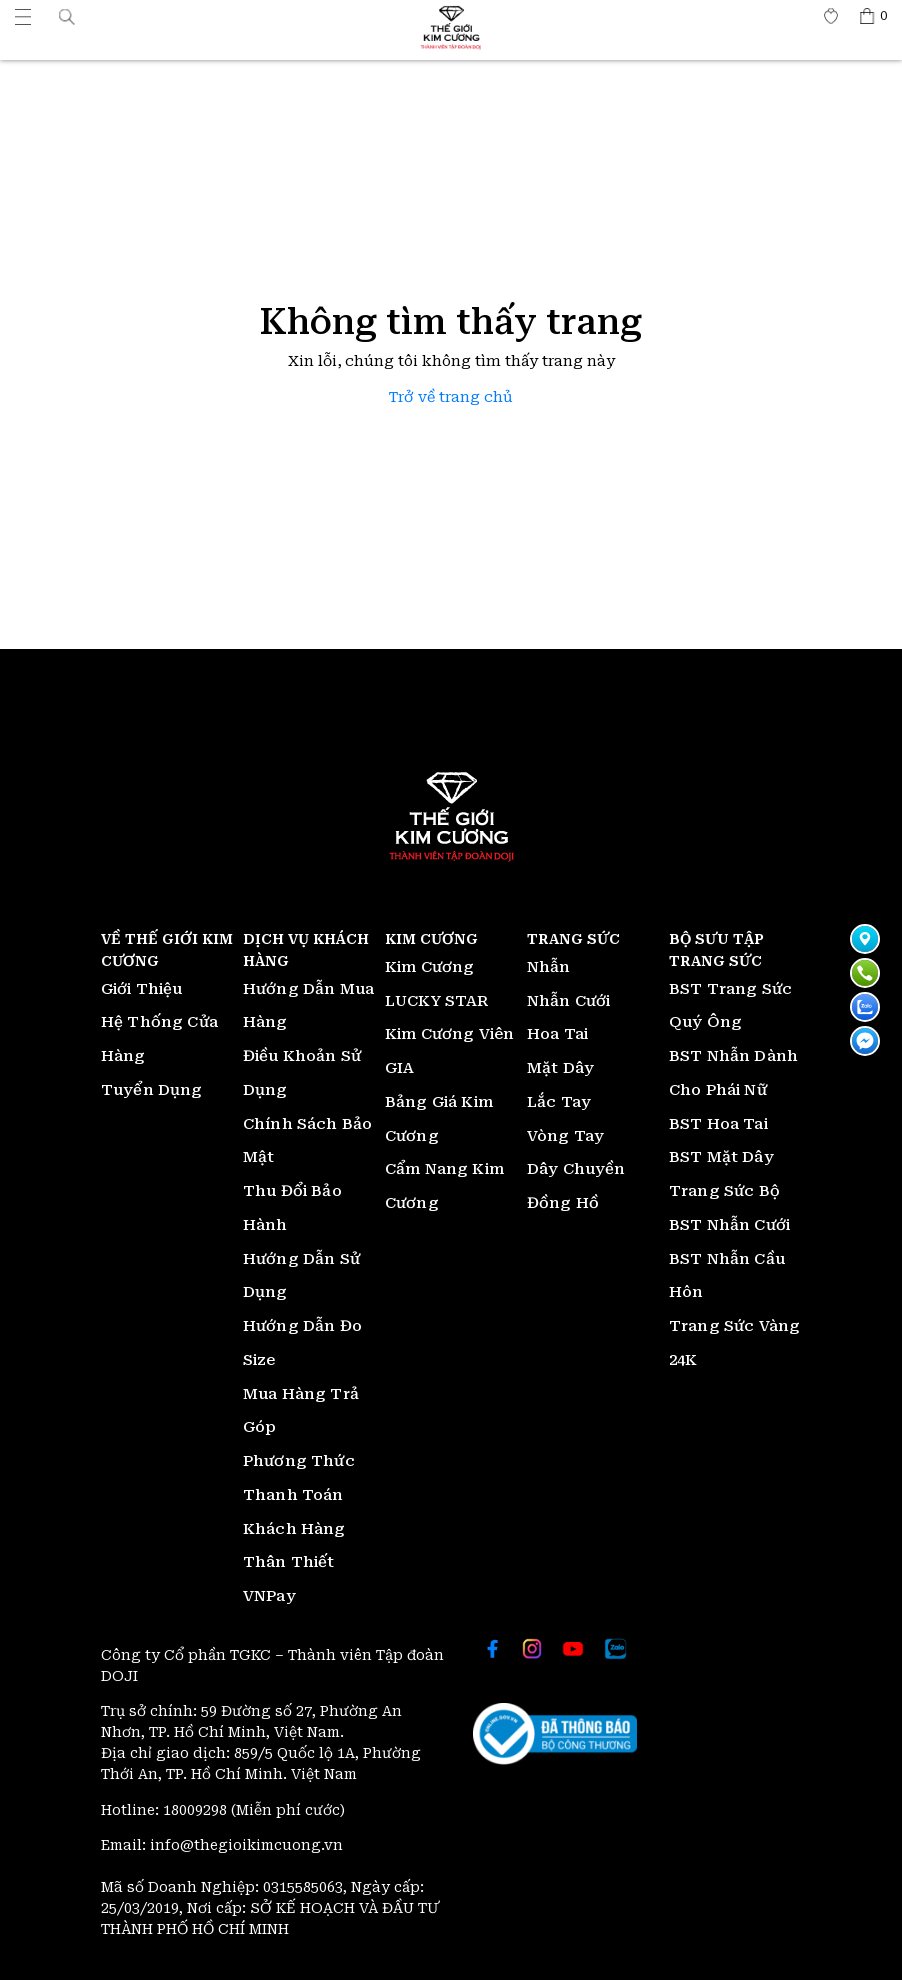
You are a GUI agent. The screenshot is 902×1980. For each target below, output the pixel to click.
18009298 (197, 1810)
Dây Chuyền (576, 1169)
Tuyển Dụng (152, 1090)
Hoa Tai (557, 1034)
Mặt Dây (560, 1068)
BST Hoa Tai (718, 1124)
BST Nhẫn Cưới (729, 1225)
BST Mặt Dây (721, 1157)
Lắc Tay (559, 1102)
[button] (67, 15)
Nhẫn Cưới (568, 1001)
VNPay (269, 1596)
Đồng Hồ (563, 1203)
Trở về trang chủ (451, 397)
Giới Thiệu (142, 989)
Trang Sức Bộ (724, 1191)
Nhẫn (549, 967)
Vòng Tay (565, 1136)
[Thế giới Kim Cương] (23, 16)
